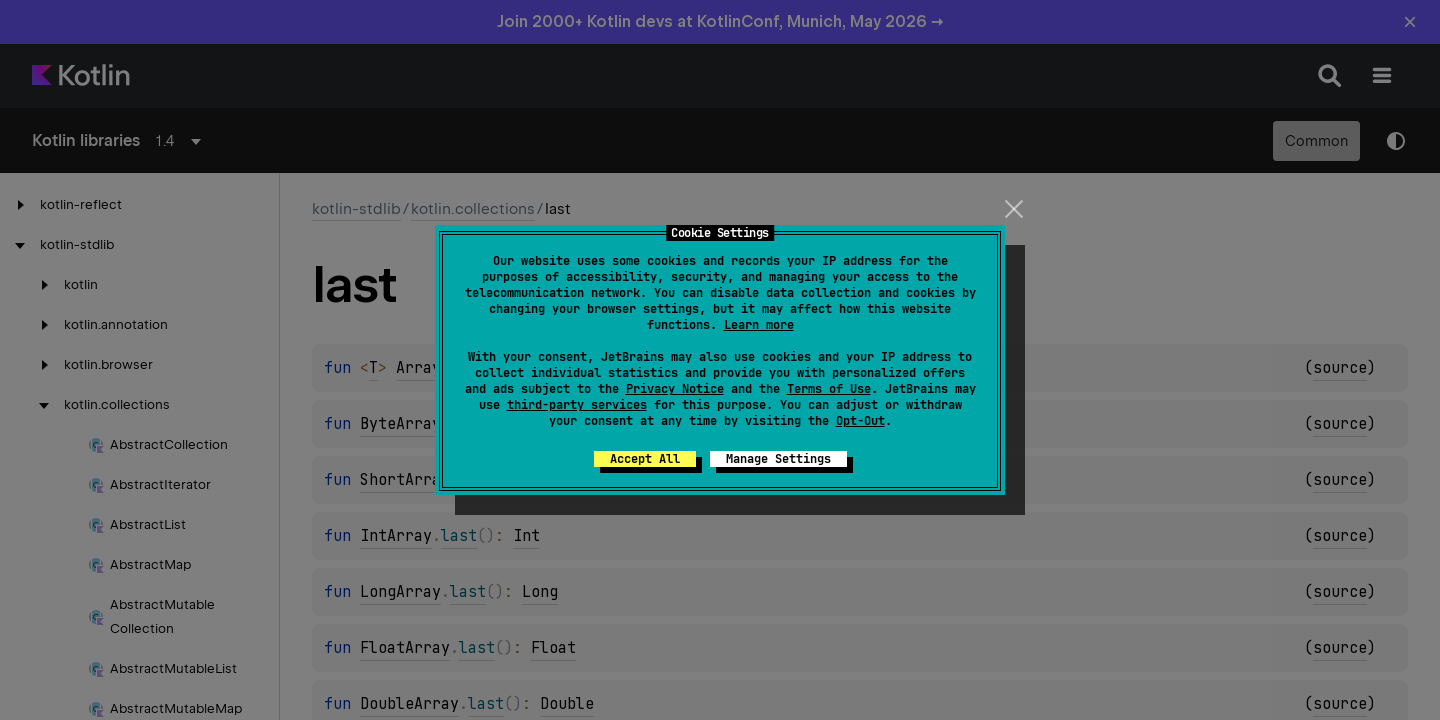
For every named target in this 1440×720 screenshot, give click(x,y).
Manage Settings (778, 459)
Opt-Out (860, 421)
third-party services (577, 405)
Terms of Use (829, 389)
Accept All (645, 459)
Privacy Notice (675, 389)
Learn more (759, 325)
